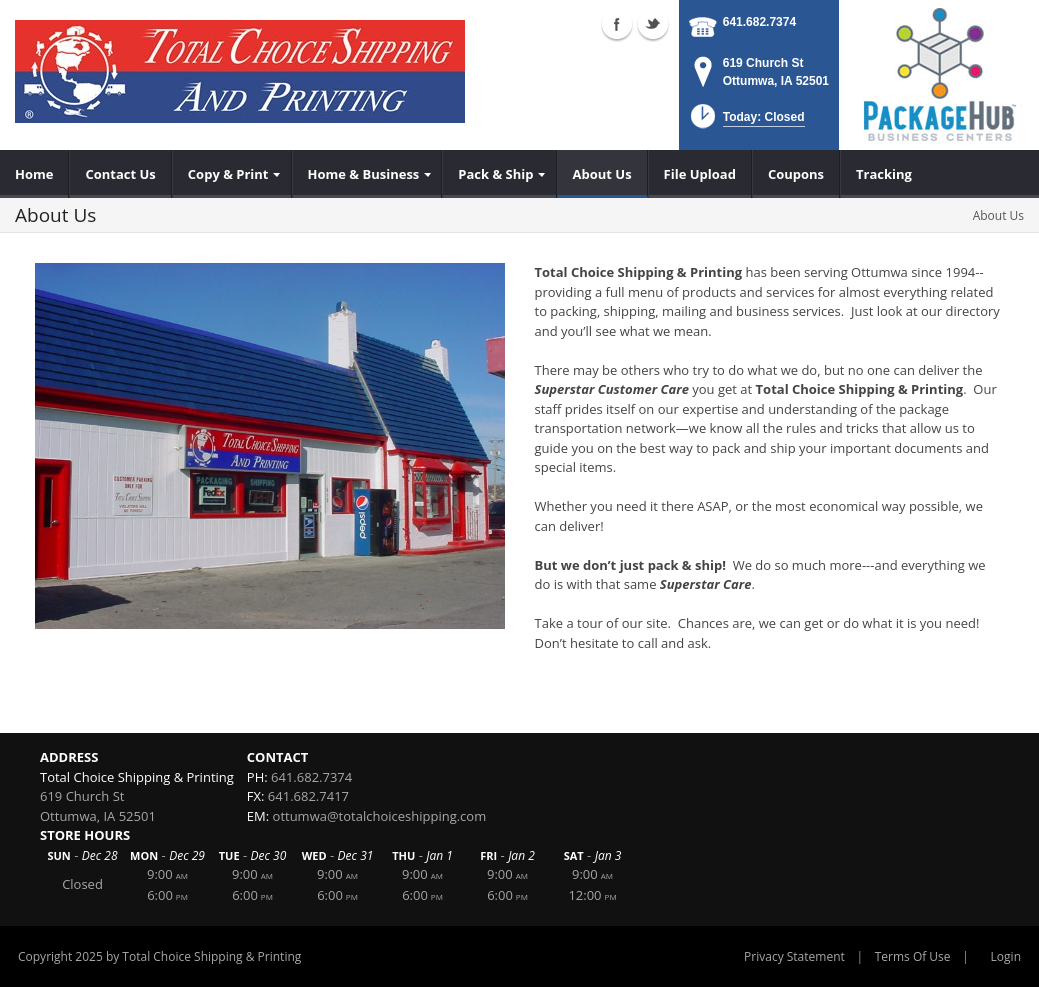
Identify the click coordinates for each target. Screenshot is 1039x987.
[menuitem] (34, 174)
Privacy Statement (794, 956)
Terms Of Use (913, 956)
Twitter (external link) (653, 24)
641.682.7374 (759, 22)
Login (1006, 956)
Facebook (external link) (617, 24)
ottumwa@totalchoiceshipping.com (380, 816)
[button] (745, 122)
